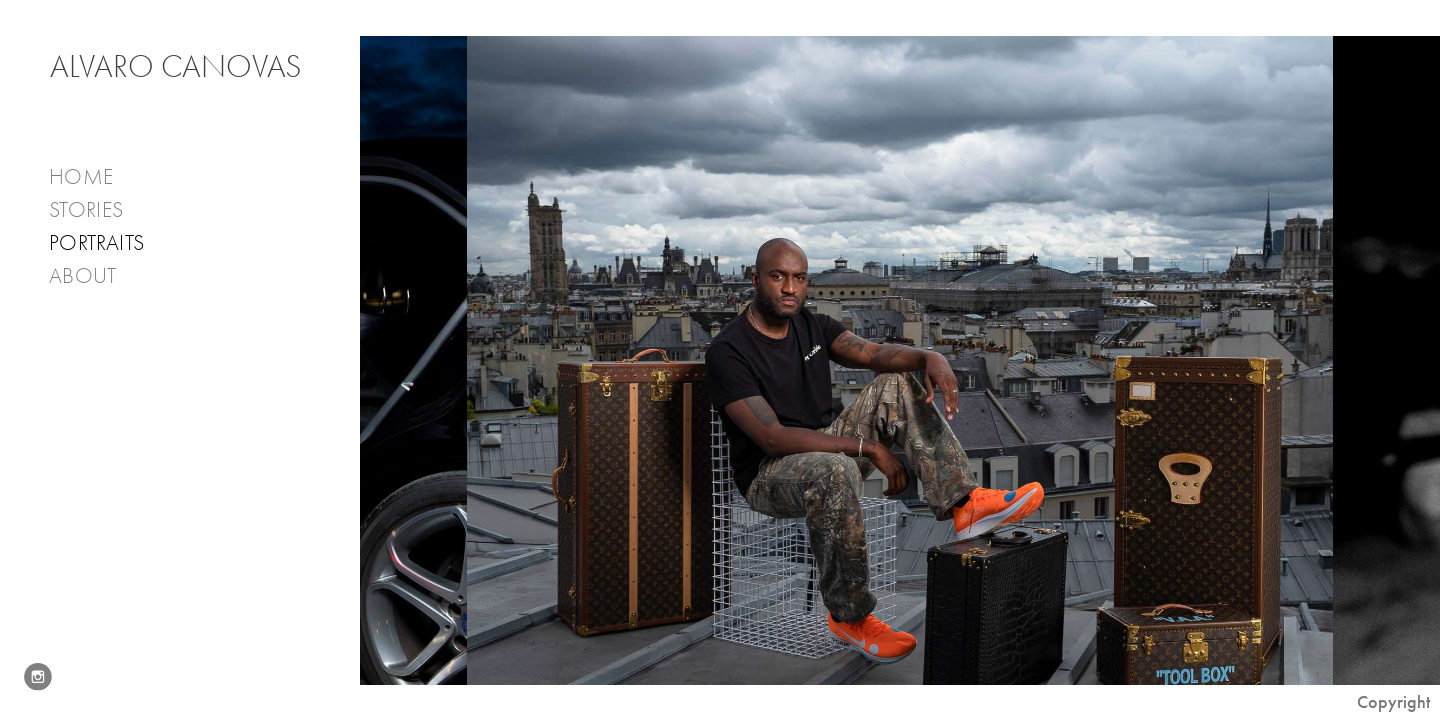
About (96, 276)
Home (81, 177)
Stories (99, 210)
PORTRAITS (96, 243)
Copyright (1393, 702)
